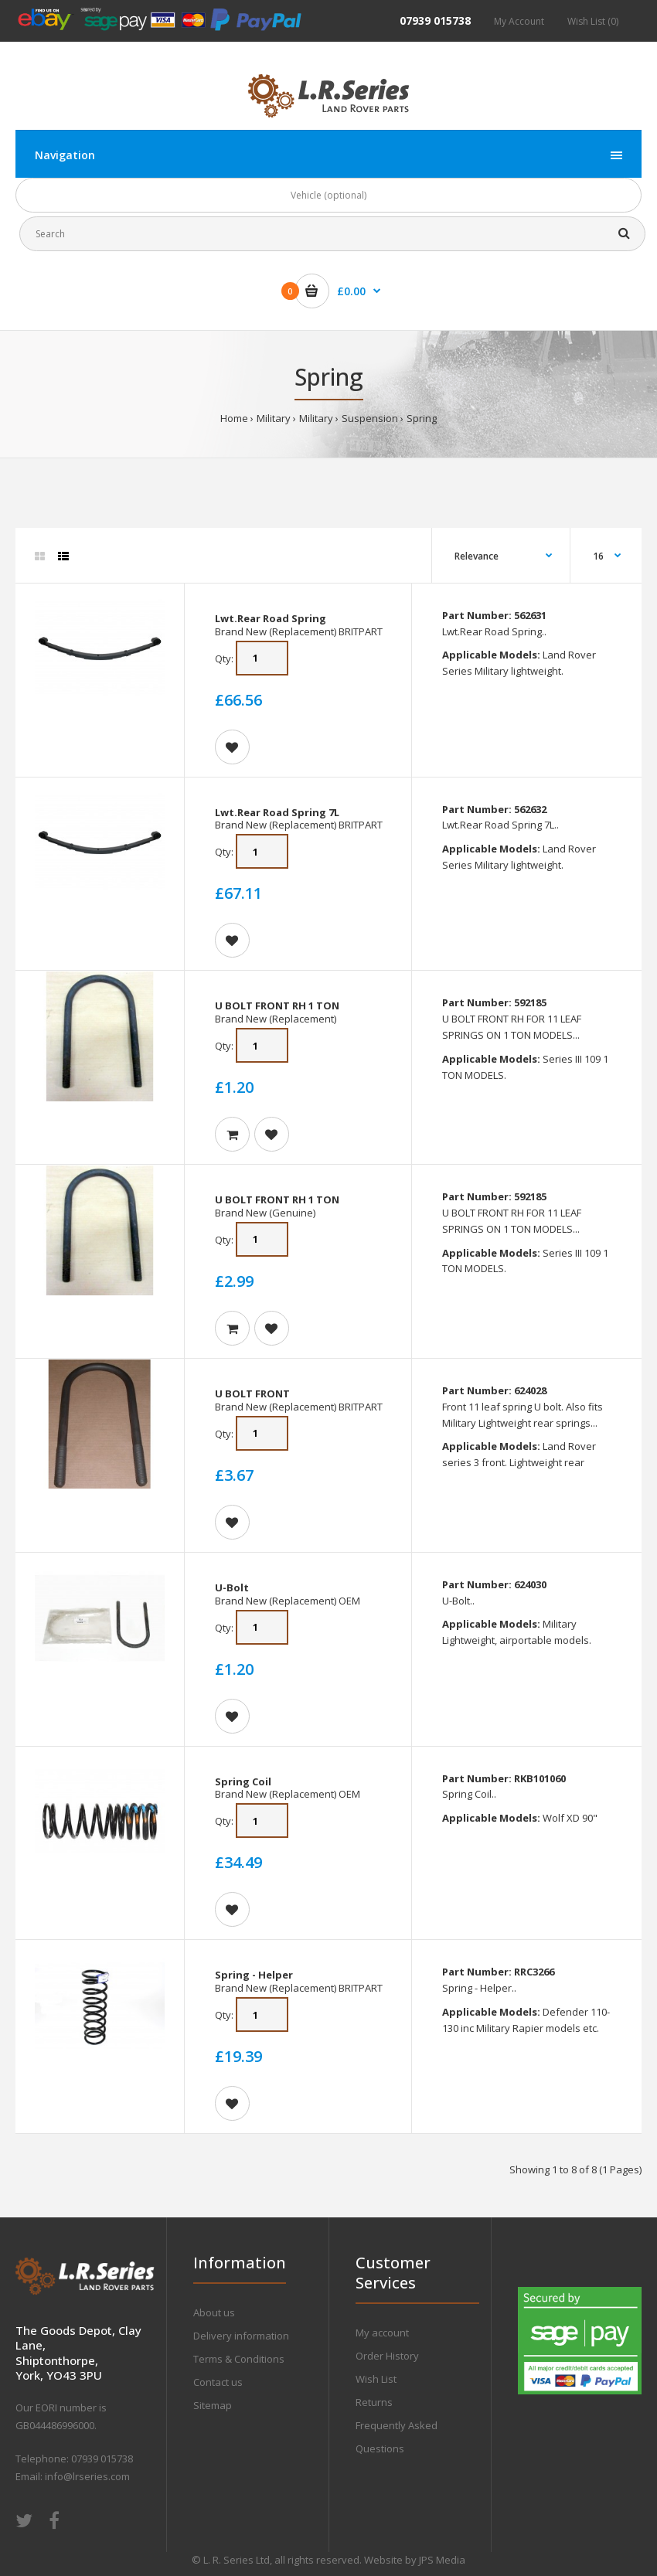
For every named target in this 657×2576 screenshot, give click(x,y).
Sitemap (212, 2405)
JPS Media (442, 2560)
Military (274, 418)
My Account (519, 21)
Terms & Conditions (238, 2359)
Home (234, 418)
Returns (374, 2402)
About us (214, 2312)
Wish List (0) (592, 21)
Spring (422, 418)
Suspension (370, 418)
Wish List (376, 2379)
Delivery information (241, 2336)
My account (382, 2332)
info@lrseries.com (87, 2476)
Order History (387, 2356)
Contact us (218, 2382)
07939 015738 (435, 20)
